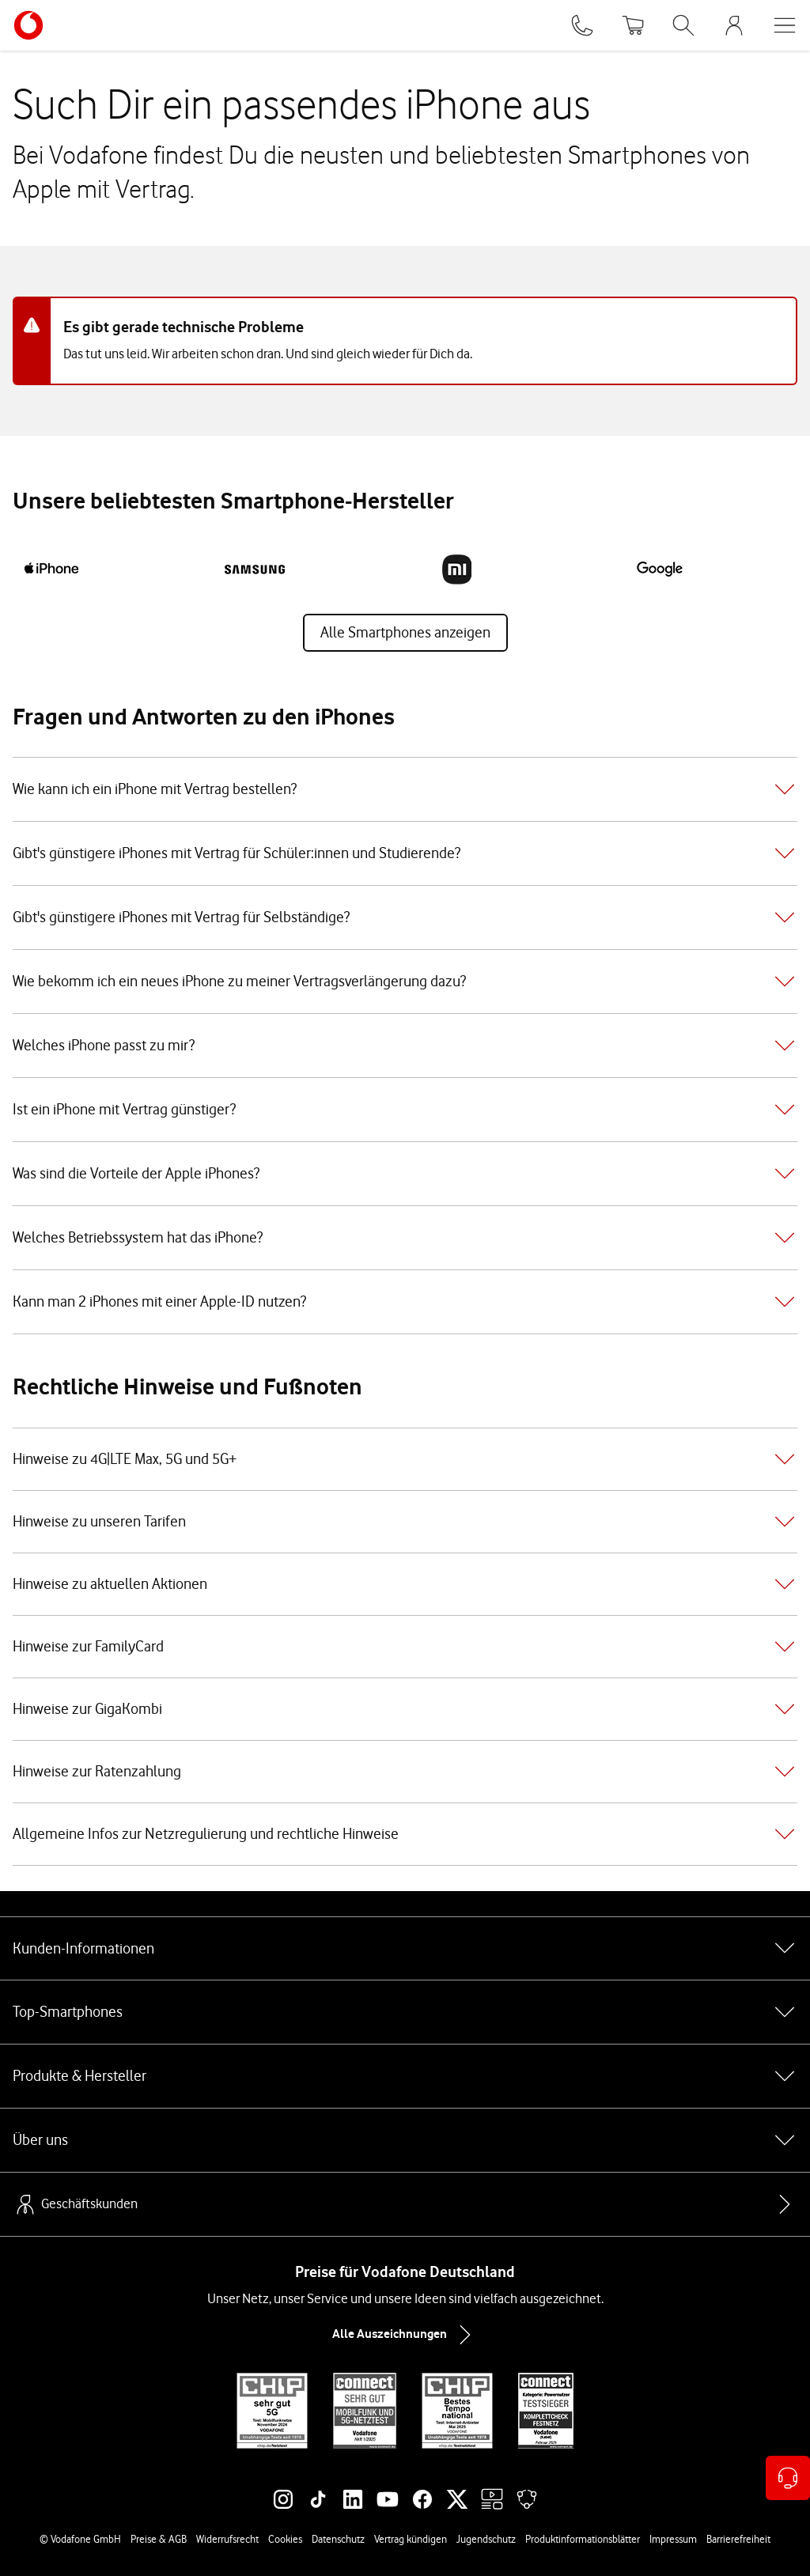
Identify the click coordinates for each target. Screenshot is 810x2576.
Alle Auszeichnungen (405, 2334)
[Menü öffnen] (784, 25)
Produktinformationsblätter (582, 2538)
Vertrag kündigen (410, 2538)
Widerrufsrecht (227, 2538)
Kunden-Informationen (405, 1948)
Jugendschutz (486, 2538)
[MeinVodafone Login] (734, 25)
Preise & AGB (159, 2538)
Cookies (285, 2538)
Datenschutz (338, 2538)
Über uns (405, 2140)
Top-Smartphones (405, 2012)
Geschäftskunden (75, 2204)
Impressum (673, 2538)
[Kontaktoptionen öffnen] (788, 2478)
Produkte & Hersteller (405, 2076)
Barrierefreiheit (738, 2538)
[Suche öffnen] (683, 25)
